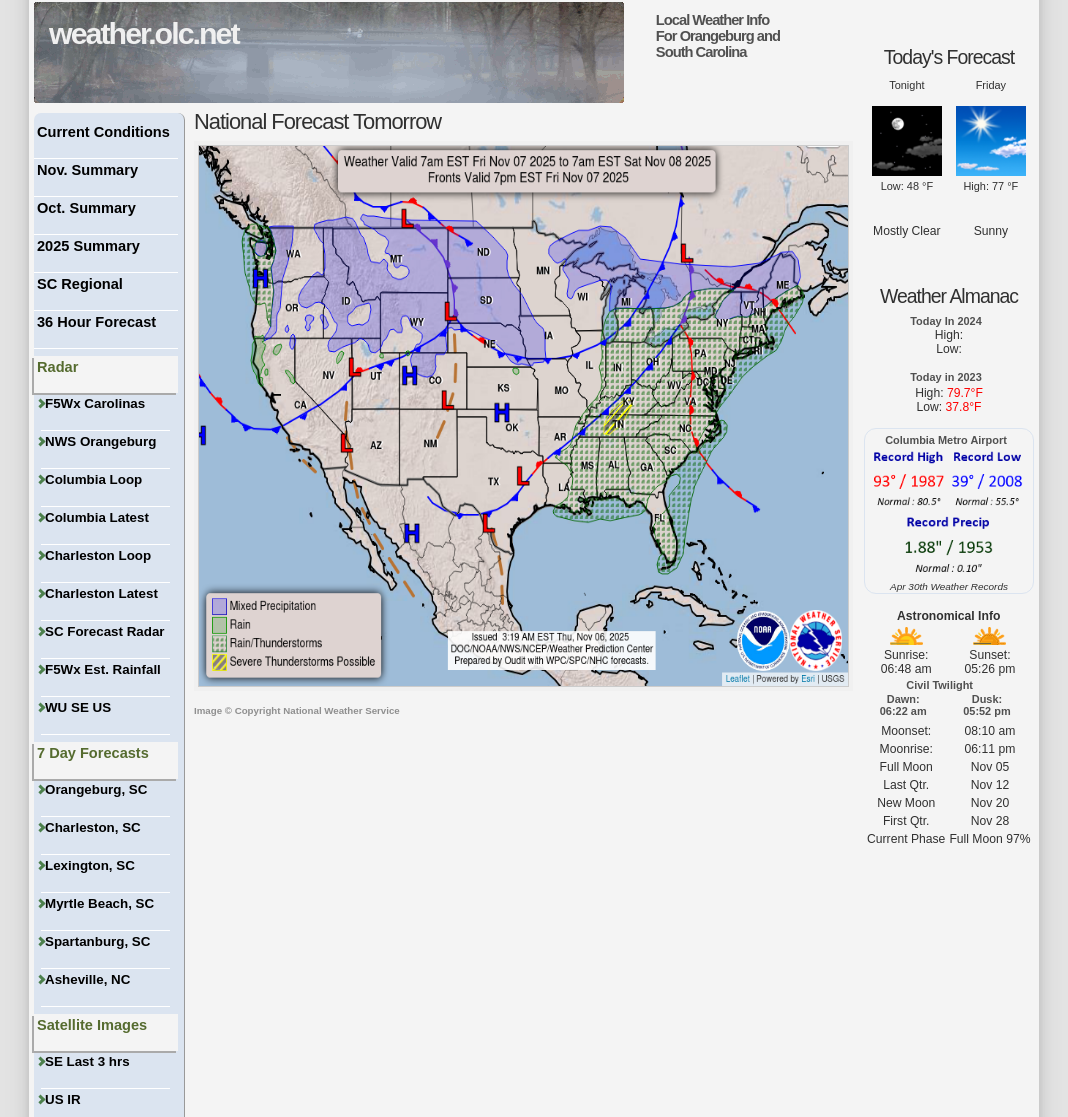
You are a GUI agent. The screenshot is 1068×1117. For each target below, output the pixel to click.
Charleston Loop (96, 555)
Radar (57, 367)
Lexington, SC (88, 865)
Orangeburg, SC (94, 789)
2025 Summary (88, 246)
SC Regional (80, 284)
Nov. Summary (87, 170)
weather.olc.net (144, 33)
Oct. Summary (86, 208)
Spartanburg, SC (95, 941)
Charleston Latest (99, 593)
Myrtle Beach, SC (97, 903)
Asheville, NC (85, 979)
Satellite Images (92, 1025)
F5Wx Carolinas (93, 403)
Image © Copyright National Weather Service (297, 710)
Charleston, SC (91, 827)
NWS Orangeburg (98, 441)
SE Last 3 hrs (85, 1061)
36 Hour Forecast (96, 322)
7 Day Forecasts (93, 753)
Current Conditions (103, 132)
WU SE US (76, 707)
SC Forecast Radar (103, 631)
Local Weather (699, 20)
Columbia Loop (91, 479)
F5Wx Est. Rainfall (101, 669)
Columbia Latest (95, 517)
